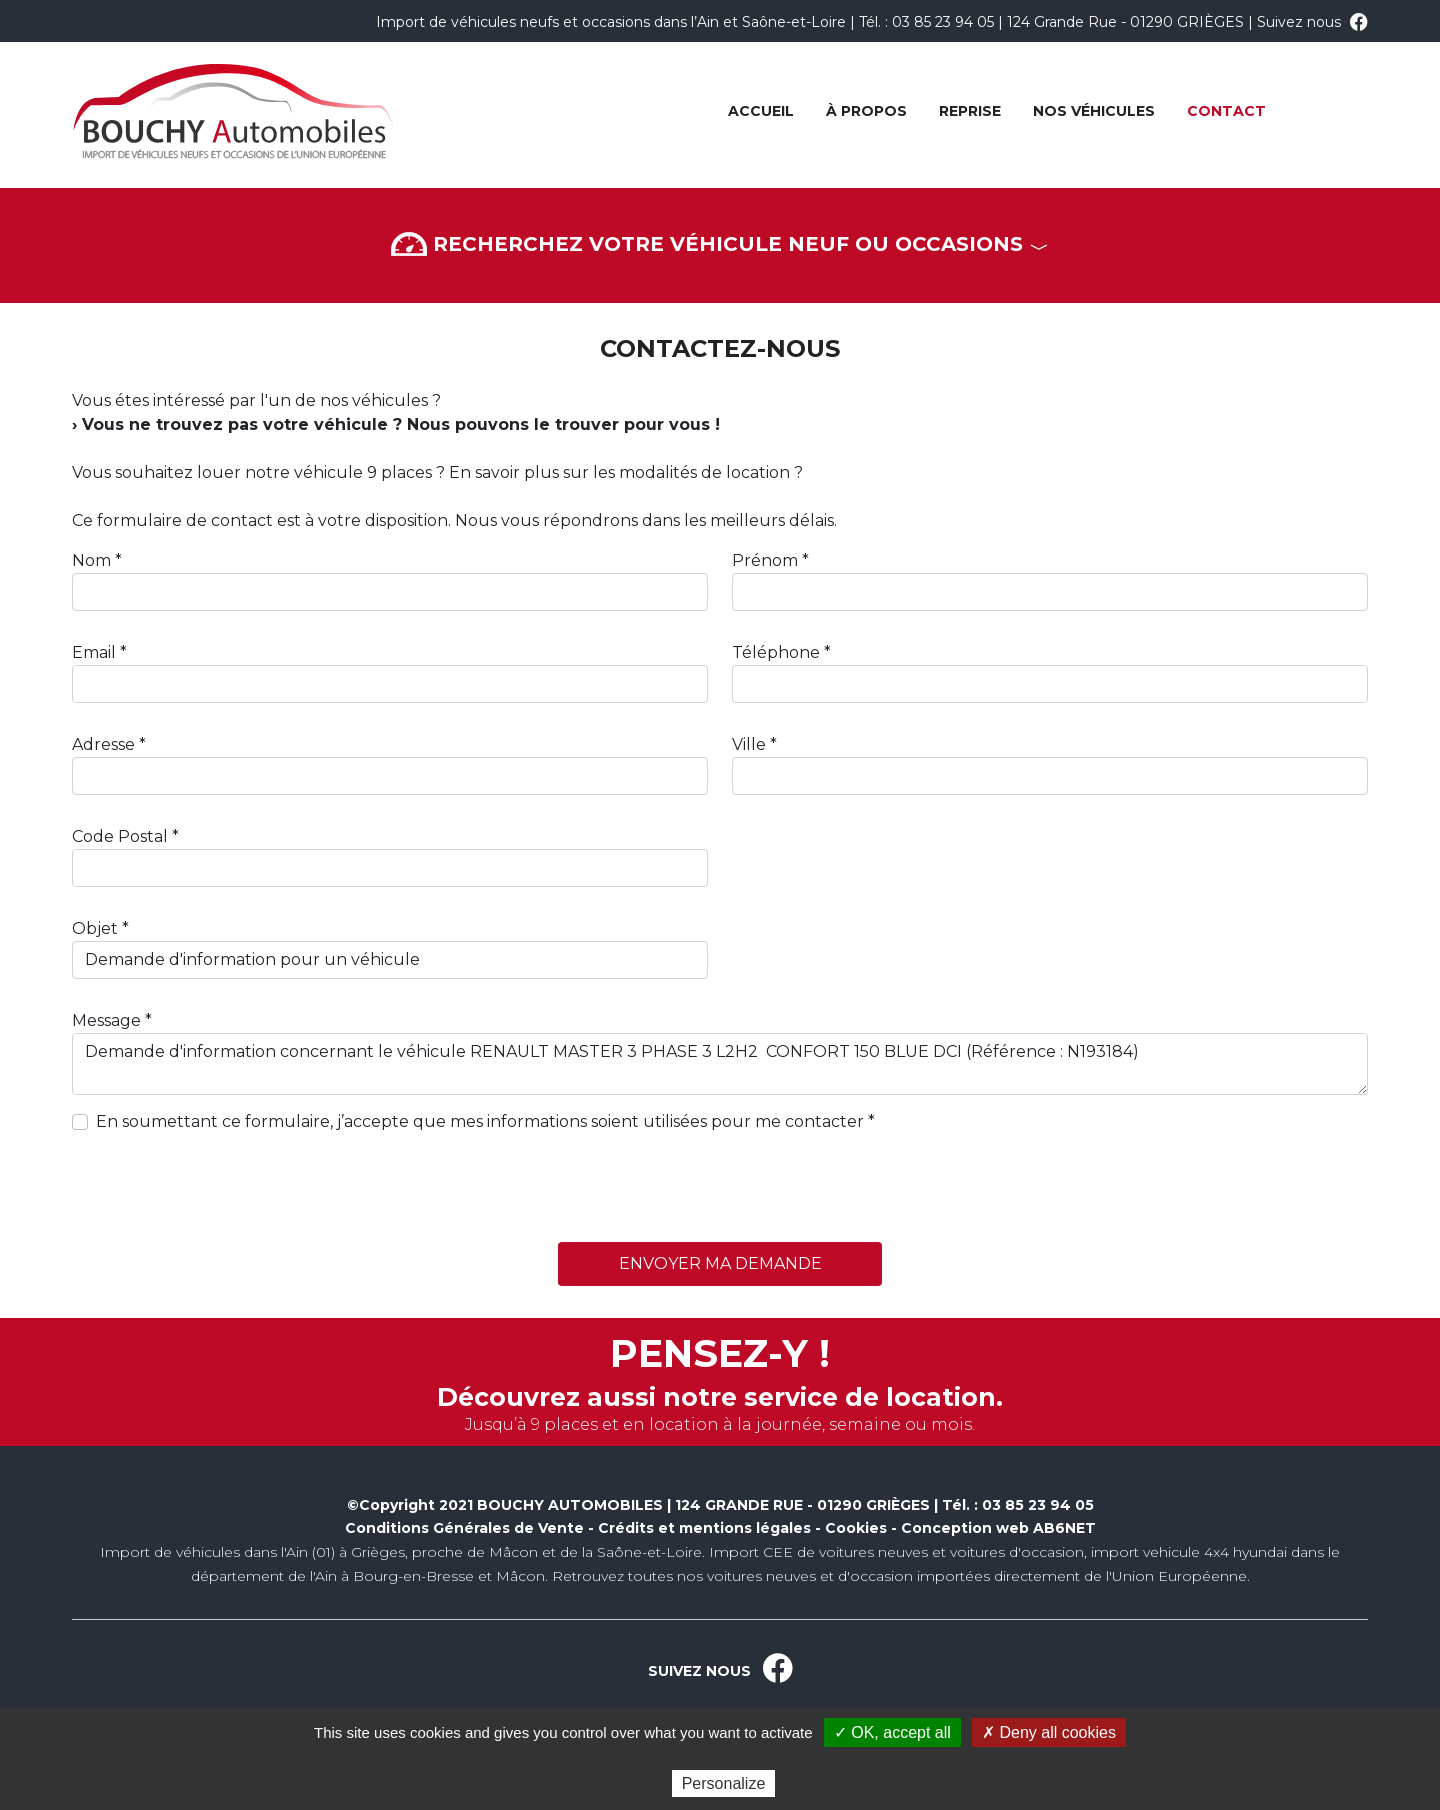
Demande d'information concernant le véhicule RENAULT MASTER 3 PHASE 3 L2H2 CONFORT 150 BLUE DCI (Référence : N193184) (720, 1064)
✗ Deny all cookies (1049, 1732)
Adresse (103, 744)
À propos (866, 111)
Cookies (856, 1528)
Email (94, 652)
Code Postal (120, 836)
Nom (91, 560)
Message (106, 1020)
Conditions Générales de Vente (464, 1528)
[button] (720, 201)
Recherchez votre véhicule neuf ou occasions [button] (720, 246)
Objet (95, 928)
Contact (1226, 111)
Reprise (970, 111)
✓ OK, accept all (892, 1732)
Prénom (765, 560)
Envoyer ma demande (720, 1263)
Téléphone (776, 652)
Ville (749, 744)
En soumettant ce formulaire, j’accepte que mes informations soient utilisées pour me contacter (480, 1121)
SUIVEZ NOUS (720, 1671)
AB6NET (1064, 1528)
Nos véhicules (1094, 111)
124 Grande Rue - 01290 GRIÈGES (1125, 22)
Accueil (761, 111)
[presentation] (224, 1188)
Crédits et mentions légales (704, 1528)
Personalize (724, 1783)
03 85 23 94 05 (943, 22)
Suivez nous (1312, 22)
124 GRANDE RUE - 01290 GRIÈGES (802, 1505)
